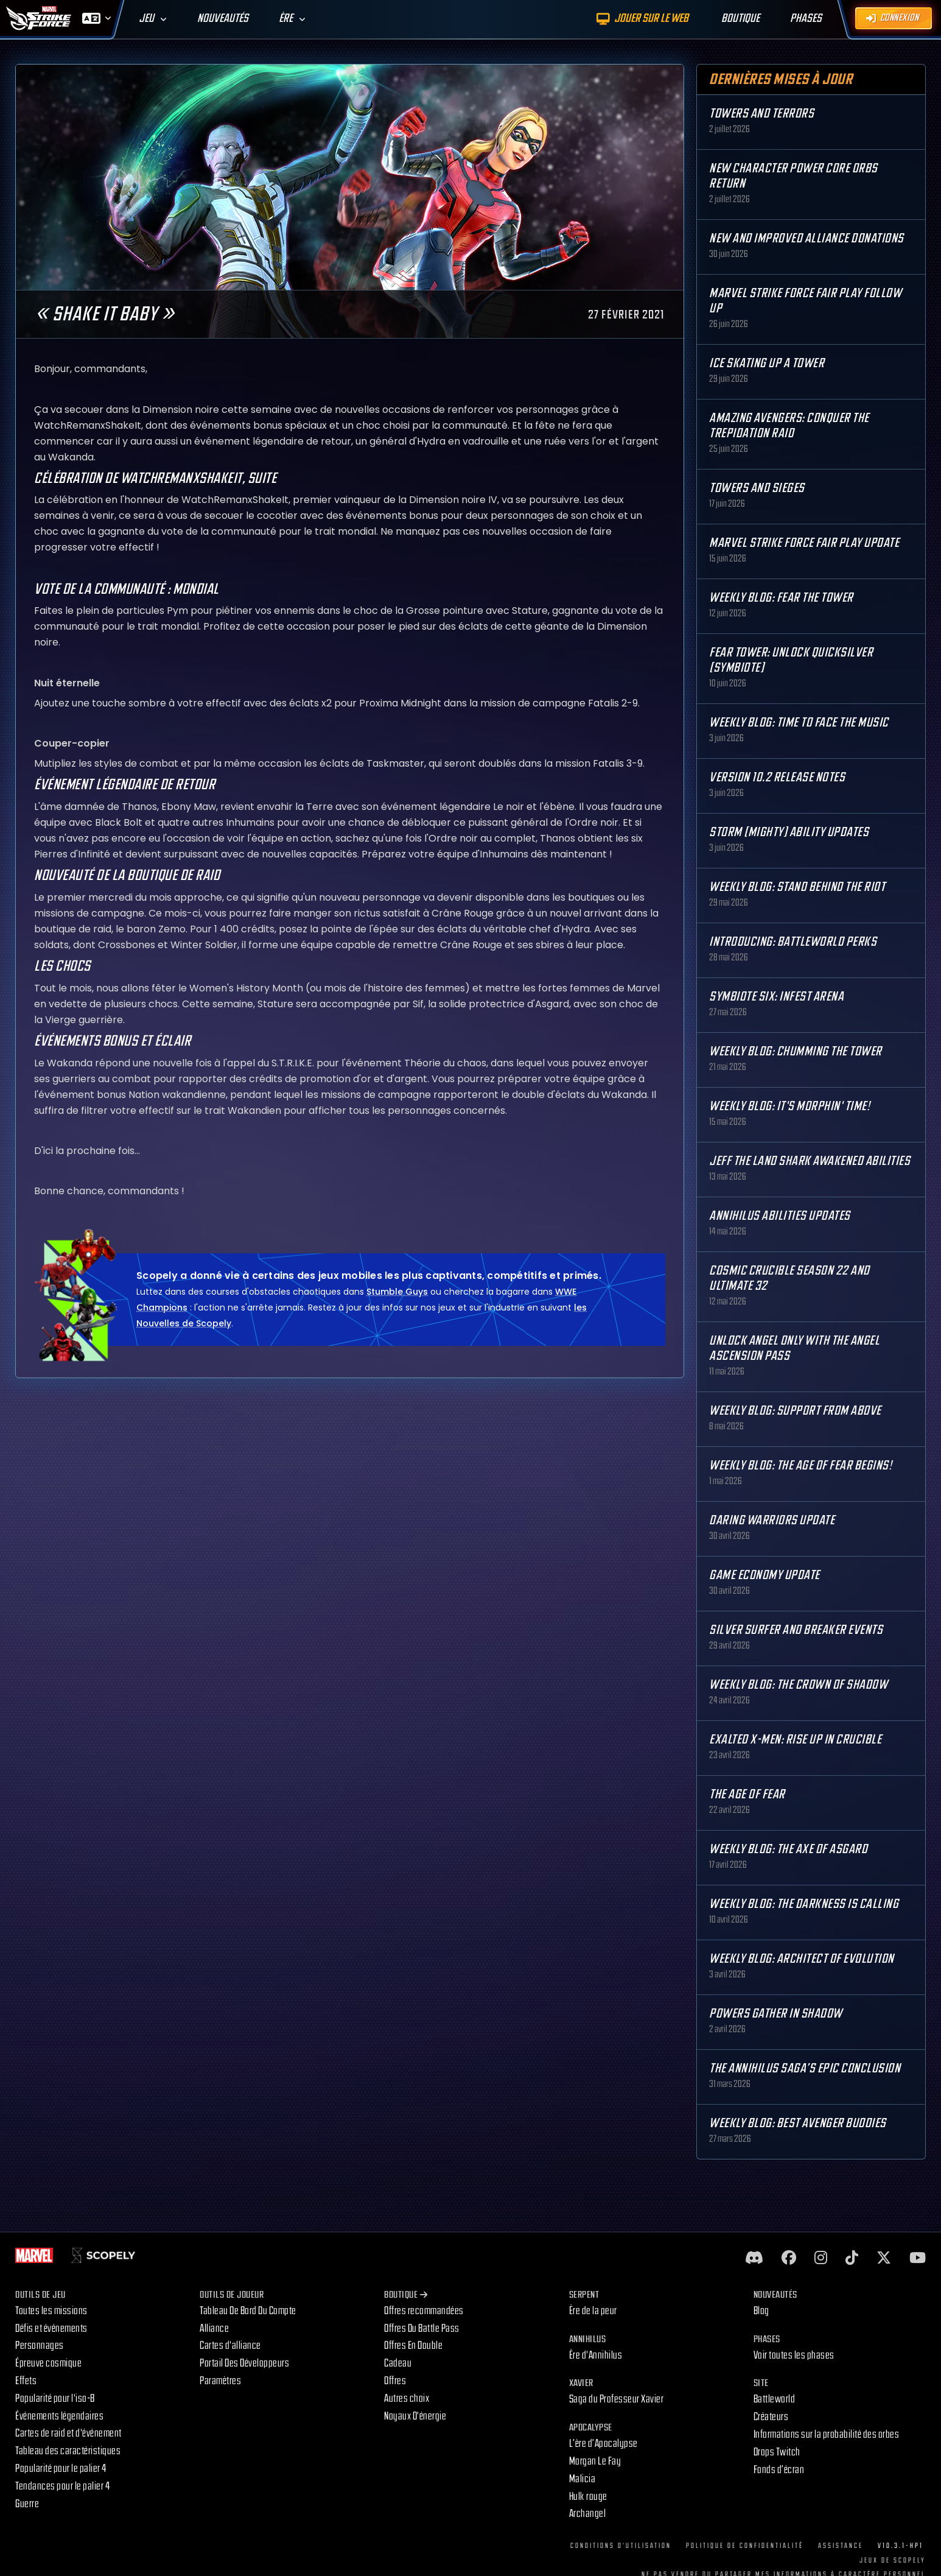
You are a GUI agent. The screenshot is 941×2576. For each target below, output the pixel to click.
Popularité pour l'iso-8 (55, 2398)
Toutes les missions (51, 2310)
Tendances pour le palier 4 (62, 2486)
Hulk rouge (588, 2496)
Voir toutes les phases (794, 2355)
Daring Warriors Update (771, 1520)
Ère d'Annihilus (596, 2355)
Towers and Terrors (761, 113)
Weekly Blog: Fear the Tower (781, 597)
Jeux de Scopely (892, 2560)
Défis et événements (51, 2328)
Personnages (39, 2345)
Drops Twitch (777, 2452)
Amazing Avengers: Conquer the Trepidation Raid (789, 425)
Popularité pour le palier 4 (61, 2468)
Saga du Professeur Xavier (616, 2399)
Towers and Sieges (757, 488)
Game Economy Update (764, 1575)
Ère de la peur (593, 2310)
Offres (395, 2380)
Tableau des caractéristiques (68, 2450)
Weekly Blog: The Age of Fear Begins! (800, 1465)
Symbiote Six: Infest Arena (776, 996)
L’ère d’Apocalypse (603, 2443)
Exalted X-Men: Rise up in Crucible (795, 1739)
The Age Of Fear (747, 1794)
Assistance (840, 2545)
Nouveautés (222, 19)
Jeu (146, 19)
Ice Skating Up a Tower (766, 363)
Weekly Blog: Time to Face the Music (799, 722)
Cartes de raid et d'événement (68, 2433)
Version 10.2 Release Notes (777, 777)
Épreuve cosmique (48, 2363)
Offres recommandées (424, 2310)
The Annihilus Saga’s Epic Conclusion (804, 2068)
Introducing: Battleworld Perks (792, 941)
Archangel (587, 2513)
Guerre (27, 2503)
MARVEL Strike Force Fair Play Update (804, 543)
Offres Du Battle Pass (422, 2328)
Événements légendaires (59, 2416)
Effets (26, 2380)
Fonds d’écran (779, 2469)
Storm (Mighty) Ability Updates (789, 832)
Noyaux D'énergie (415, 2416)
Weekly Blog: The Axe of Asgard (788, 1849)
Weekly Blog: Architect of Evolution (801, 1958)
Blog (761, 2310)
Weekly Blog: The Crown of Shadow (798, 1684)
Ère (286, 19)
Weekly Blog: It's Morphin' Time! (789, 1106)
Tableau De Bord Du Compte (248, 2310)
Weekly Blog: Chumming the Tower (795, 1051)
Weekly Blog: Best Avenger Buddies (797, 2123)
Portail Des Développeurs (244, 2363)
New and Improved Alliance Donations (806, 238)
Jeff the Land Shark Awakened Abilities (809, 1161)
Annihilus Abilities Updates (779, 1215)
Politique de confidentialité (744, 2545)
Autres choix (406, 2398)
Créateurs (771, 2416)
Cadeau (397, 2363)
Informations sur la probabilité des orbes (827, 2434)
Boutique (406, 2295)
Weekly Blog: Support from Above (795, 1410)
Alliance (214, 2328)
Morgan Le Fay (595, 2461)
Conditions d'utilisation (620, 2545)
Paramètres (220, 2380)
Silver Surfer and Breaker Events (796, 1630)
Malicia (582, 2478)
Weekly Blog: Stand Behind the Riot (797, 887)
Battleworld (775, 2399)
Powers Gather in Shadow (775, 2013)
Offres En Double (413, 2345)
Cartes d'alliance (230, 2345)
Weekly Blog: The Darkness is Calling (803, 1904)
